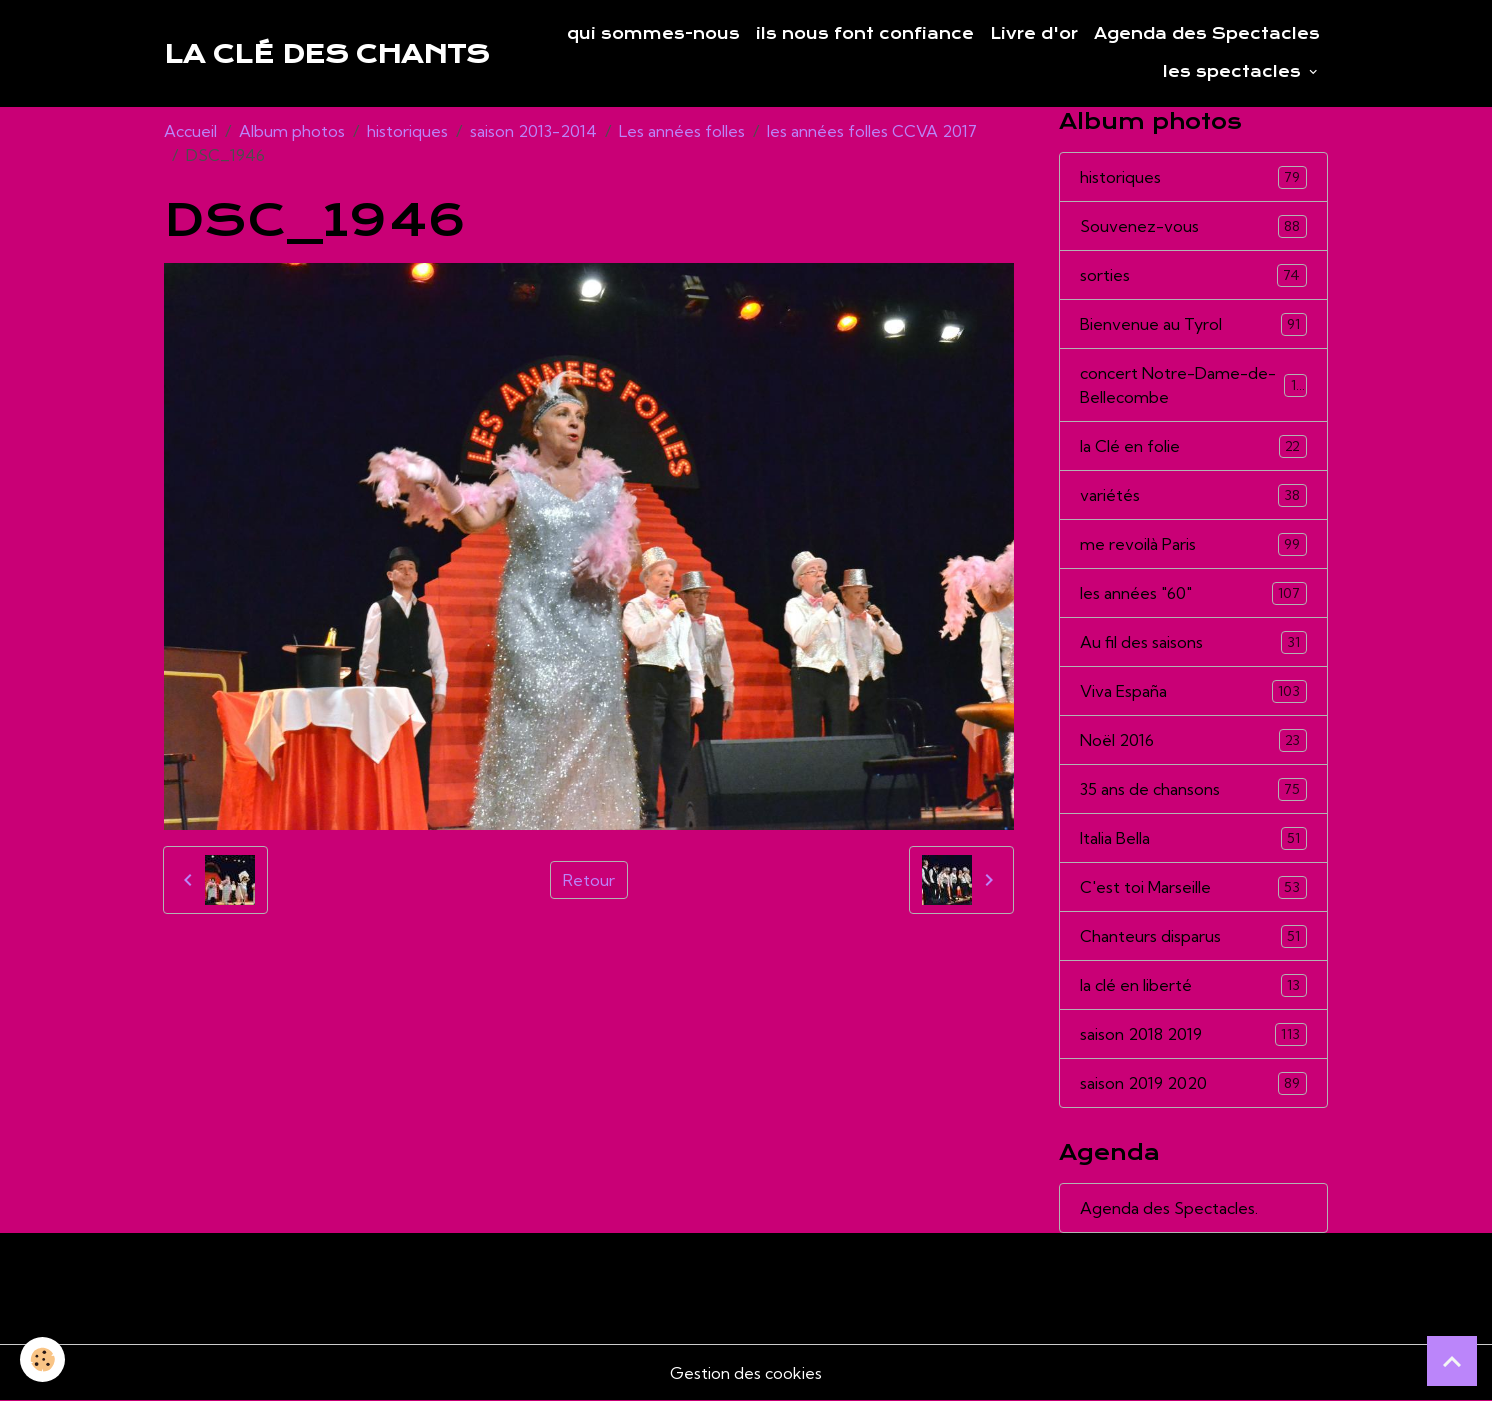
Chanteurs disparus (1193, 936)
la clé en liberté (1193, 985)
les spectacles (1234, 72)
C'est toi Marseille (1193, 887)
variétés (1193, 495)
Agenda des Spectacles (1207, 34)
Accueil (190, 131)
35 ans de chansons (1193, 789)
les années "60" (1193, 593)
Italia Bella (1193, 838)
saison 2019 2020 (1193, 1083)
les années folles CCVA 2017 (872, 131)
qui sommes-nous (653, 34)
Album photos (292, 131)
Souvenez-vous (1193, 226)
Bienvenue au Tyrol (1193, 324)
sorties (1193, 275)
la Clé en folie (1193, 446)
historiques (407, 131)
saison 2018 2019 (1193, 1034)
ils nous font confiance (865, 34)
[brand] (326, 54)
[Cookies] (42, 1359)
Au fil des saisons (1193, 642)
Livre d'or (1034, 34)
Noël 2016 (1193, 740)
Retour (589, 880)
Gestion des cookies (746, 1373)
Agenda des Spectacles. (1169, 1208)
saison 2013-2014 (533, 131)
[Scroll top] (1452, 1361)
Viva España (1193, 691)
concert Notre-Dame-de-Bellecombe (1193, 385)
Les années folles (682, 131)
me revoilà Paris (1193, 544)
